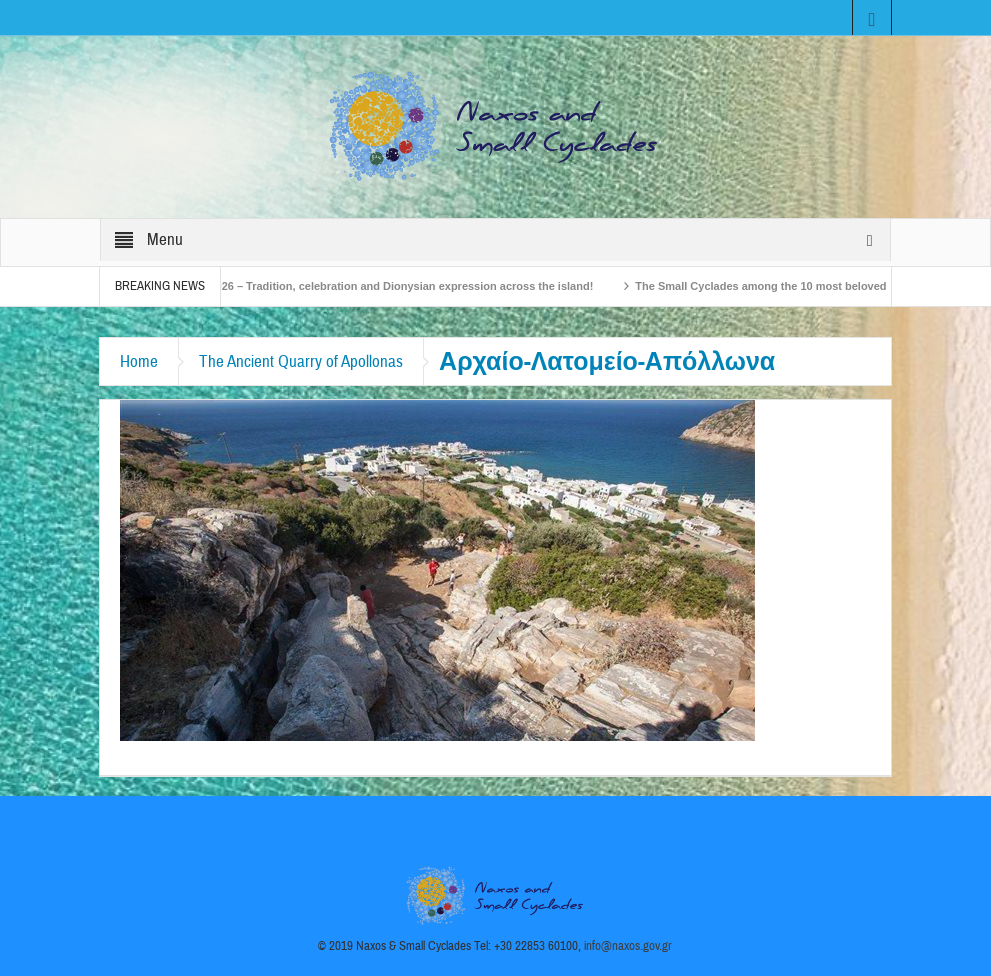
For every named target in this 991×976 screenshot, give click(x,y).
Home (139, 361)
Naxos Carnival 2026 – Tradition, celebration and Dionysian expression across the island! (381, 286)
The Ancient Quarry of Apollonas (301, 361)
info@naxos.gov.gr (628, 946)
